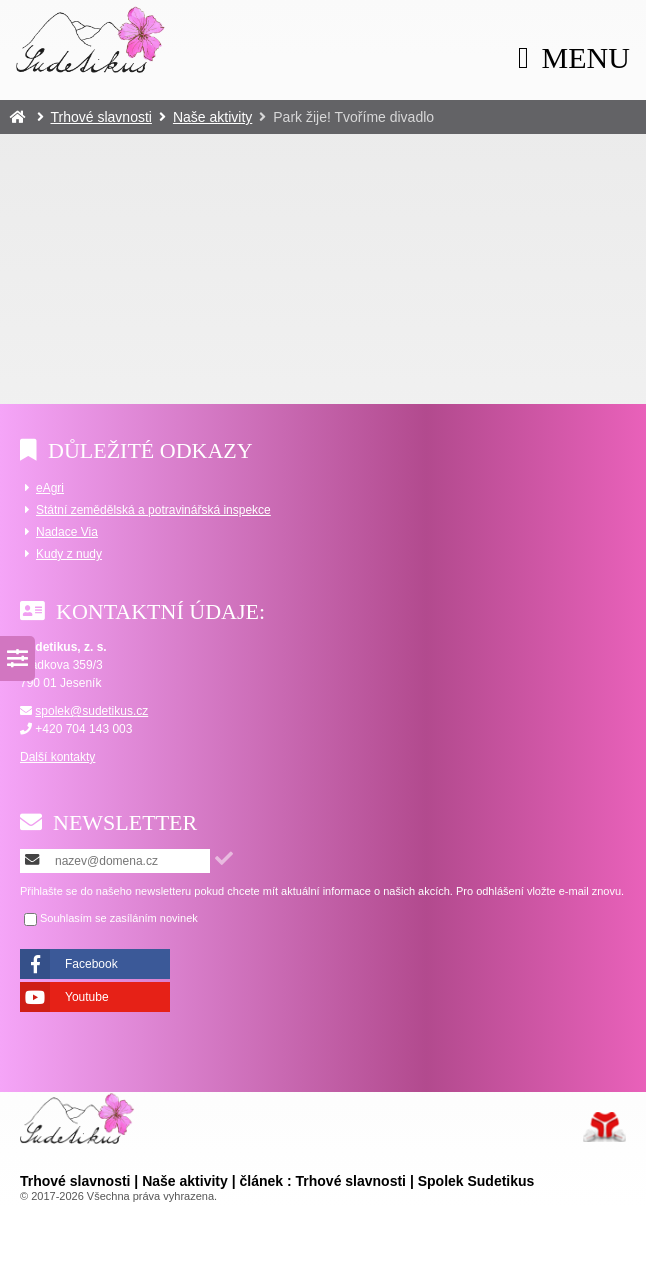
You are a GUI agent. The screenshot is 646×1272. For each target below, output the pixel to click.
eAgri (50, 488)
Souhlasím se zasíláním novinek (119, 918)
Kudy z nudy (69, 554)
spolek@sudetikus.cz (91, 711)
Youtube (87, 997)
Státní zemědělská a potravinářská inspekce (153, 510)
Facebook (91, 964)
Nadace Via (67, 532)
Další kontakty (57, 757)
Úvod (91, 39)
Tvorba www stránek (604, 1127)
